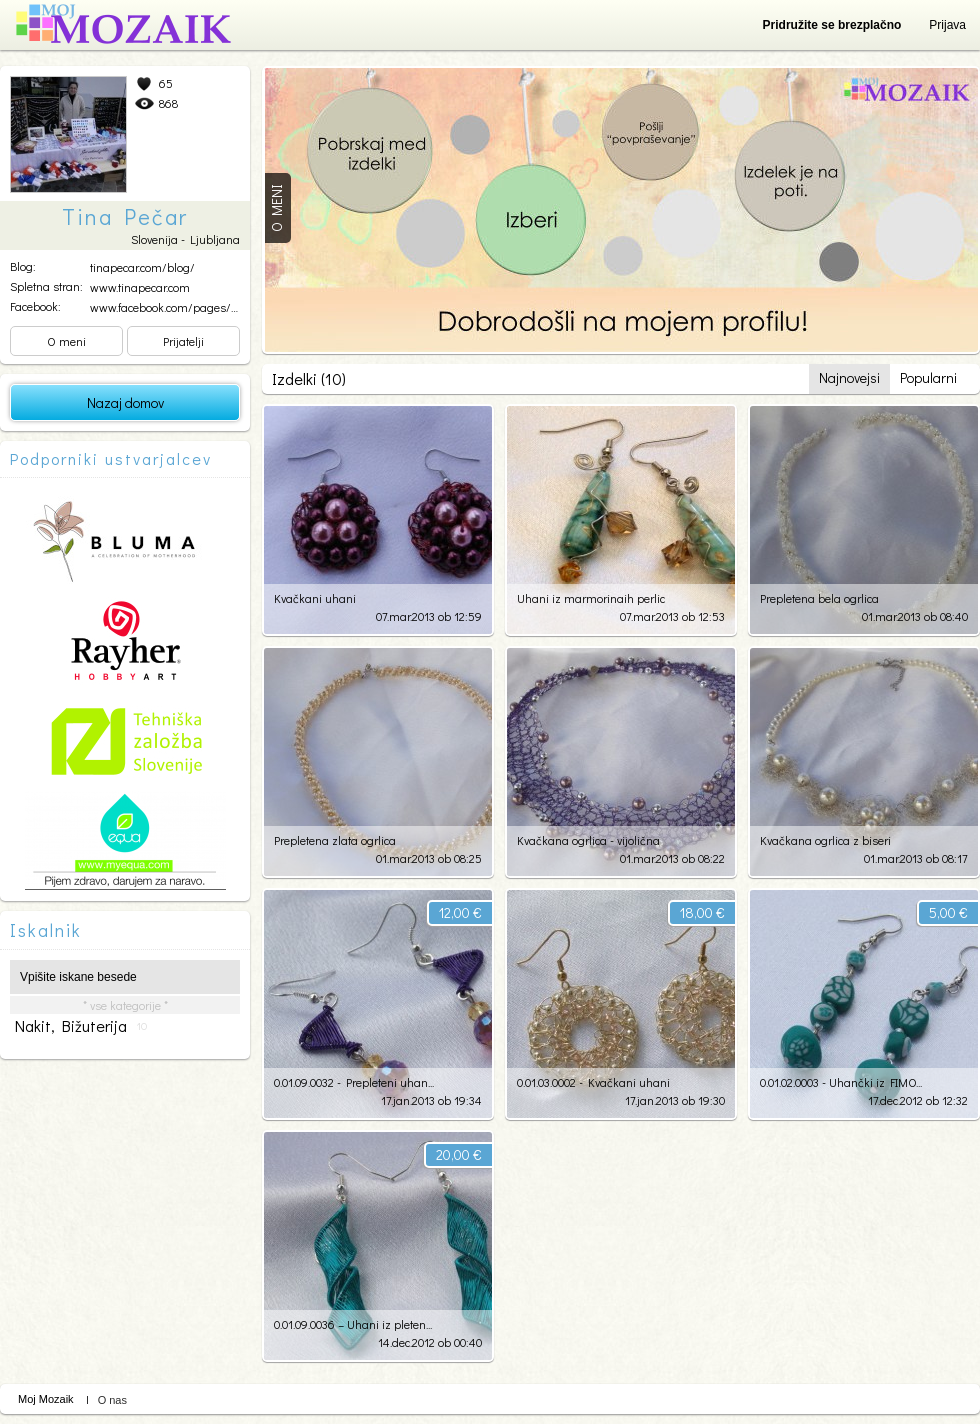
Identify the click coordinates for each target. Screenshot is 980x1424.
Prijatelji (183, 341)
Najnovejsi (849, 377)
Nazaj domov (125, 402)
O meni (66, 341)
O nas (112, 1400)
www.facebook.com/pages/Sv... (169, 307)
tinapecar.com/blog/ (142, 267)
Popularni (928, 377)
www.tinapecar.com (140, 287)
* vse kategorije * (125, 1005)
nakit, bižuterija (81, 1026)
